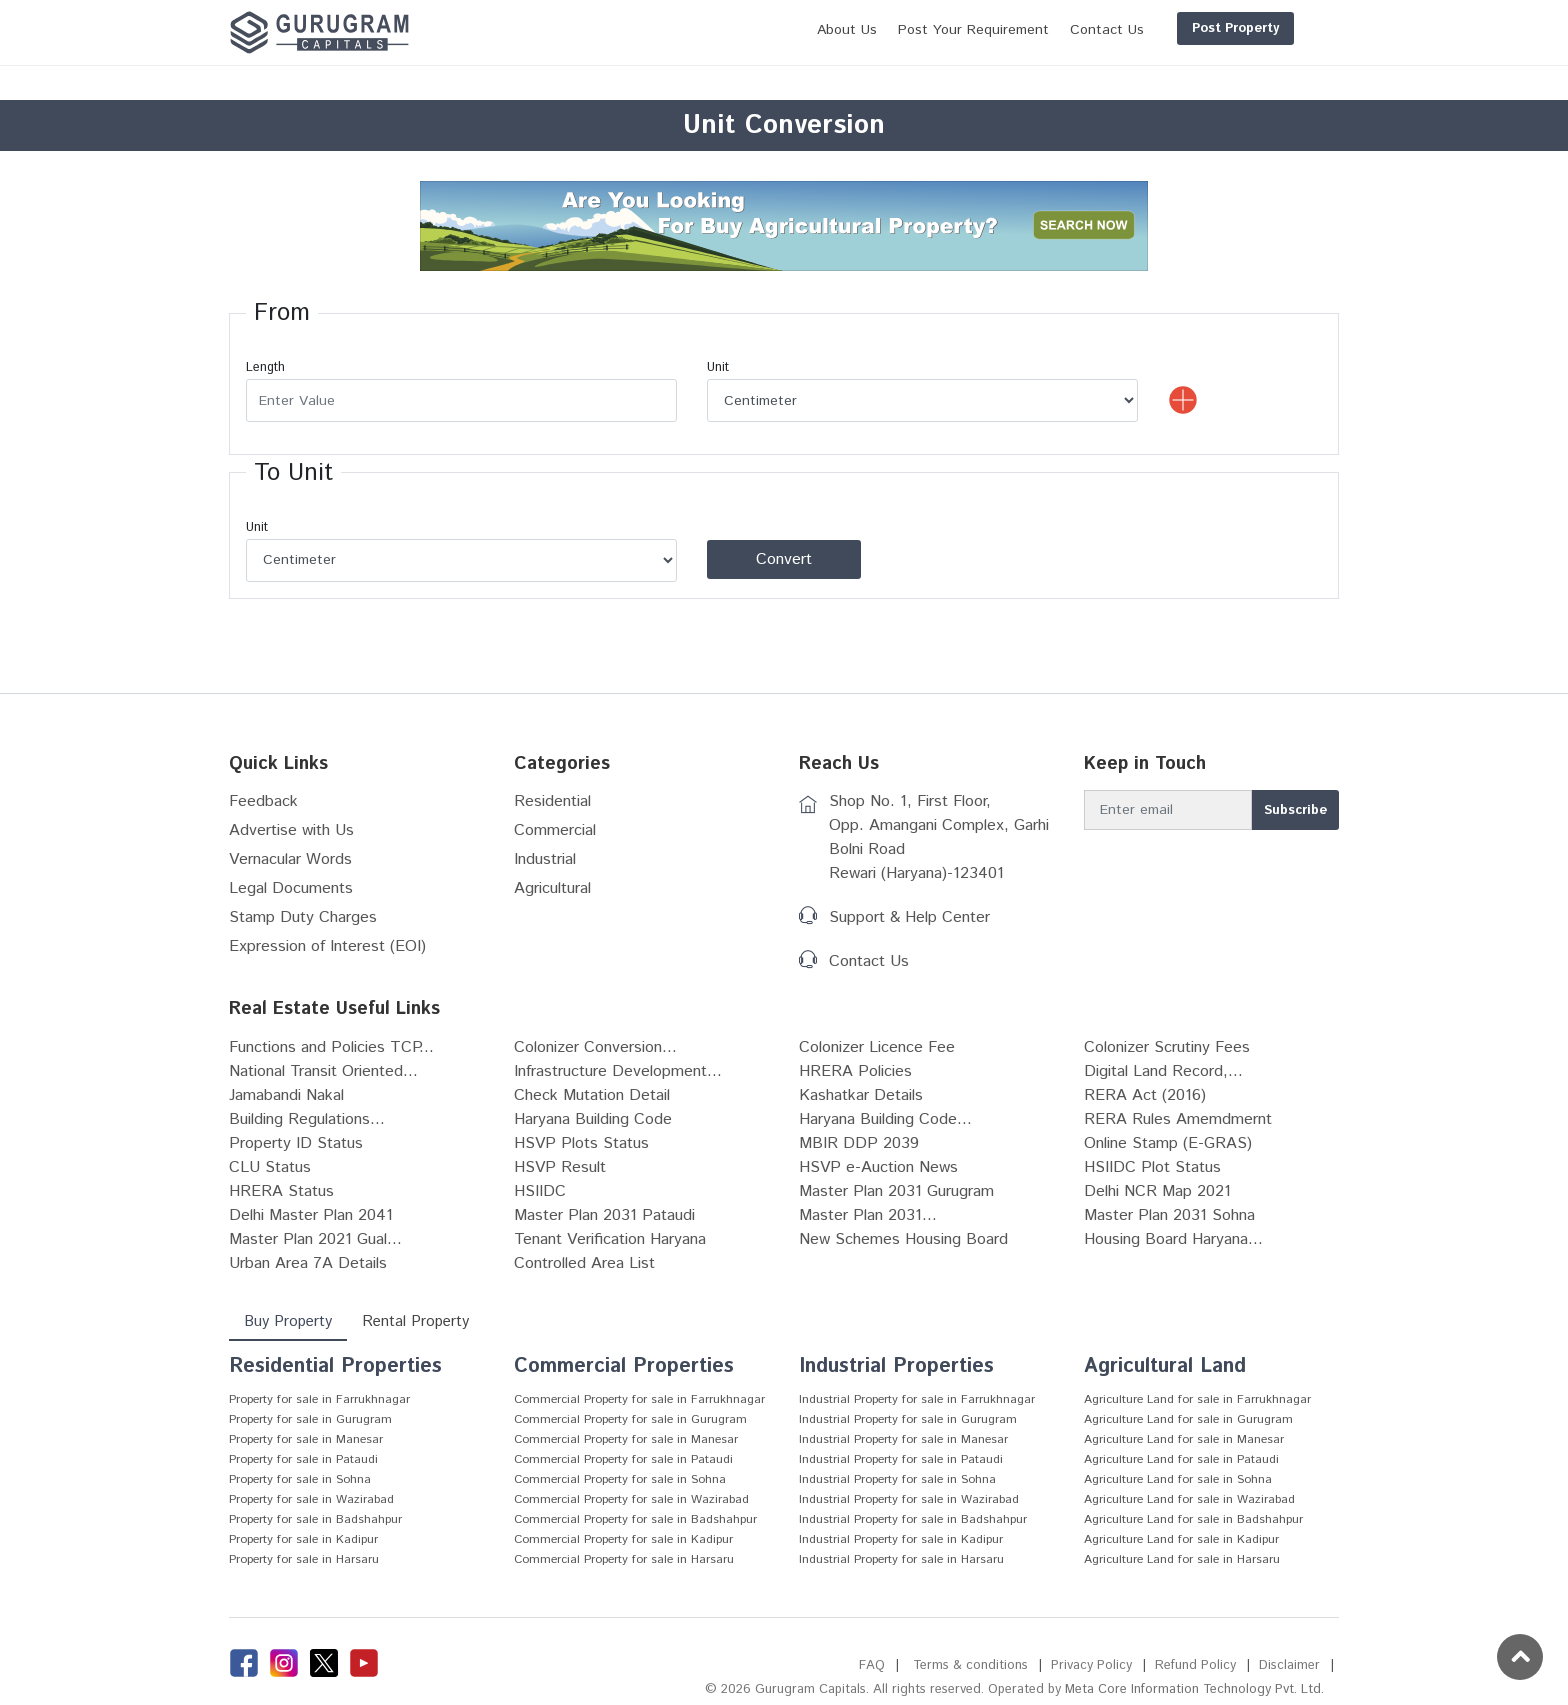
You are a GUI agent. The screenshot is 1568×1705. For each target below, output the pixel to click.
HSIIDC (540, 1191)
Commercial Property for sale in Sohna (620, 1479)
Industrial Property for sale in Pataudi (901, 1459)
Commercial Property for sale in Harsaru (624, 1559)
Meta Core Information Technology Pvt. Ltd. (1194, 1689)
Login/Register (1276, 28)
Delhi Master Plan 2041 (311, 1215)
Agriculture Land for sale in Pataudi (1181, 1459)
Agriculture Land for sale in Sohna (1178, 1479)
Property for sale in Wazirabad (311, 1499)
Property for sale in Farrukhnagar (319, 1399)
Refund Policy (1195, 1665)
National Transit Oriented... (323, 1071)
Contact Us (869, 961)
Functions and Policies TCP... (331, 1047)
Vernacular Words (290, 859)
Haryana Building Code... (885, 1119)
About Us (751, 30)
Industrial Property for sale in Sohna (897, 1479)
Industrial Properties (896, 1366)
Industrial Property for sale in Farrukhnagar (917, 1399)
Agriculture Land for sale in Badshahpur (1193, 1519)
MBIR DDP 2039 (859, 1143)
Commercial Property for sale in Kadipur (623, 1539)
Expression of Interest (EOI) (327, 946)
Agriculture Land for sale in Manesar (1184, 1439)
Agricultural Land (1165, 1366)
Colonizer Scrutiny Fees (1167, 1047)
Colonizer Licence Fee (877, 1047)
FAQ (872, 1665)
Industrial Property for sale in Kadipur (901, 1539)
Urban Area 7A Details (308, 1263)
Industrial (545, 859)
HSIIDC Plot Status (1152, 1167)
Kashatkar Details (861, 1095)
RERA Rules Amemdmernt (1178, 1119)
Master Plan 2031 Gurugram (896, 1191)
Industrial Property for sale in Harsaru (901, 1559)
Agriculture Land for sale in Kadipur (1181, 1539)
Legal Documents (291, 888)
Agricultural (552, 888)
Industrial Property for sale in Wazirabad (909, 1499)
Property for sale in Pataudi (303, 1459)
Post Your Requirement (877, 30)
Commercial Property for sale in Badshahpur (635, 1519)
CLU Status (270, 1167)
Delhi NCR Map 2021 (1157, 1191)
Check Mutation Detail (592, 1095)
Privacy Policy (1091, 1665)
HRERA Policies (855, 1071)
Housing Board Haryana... (1173, 1239)
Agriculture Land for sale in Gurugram (1188, 1419)
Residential (552, 801)
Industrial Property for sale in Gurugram (908, 1419)
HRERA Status (281, 1191)
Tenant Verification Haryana (610, 1239)
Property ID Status (296, 1143)
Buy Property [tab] (288, 1321)
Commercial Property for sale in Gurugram (630, 1419)
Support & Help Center (909, 917)
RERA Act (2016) (1145, 1095)
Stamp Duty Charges (303, 917)
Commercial (555, 830)
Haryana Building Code (593, 1119)
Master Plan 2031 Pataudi (604, 1215)
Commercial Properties (624, 1366)
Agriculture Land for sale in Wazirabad (1189, 1499)
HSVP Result (560, 1167)
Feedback (263, 801)
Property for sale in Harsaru (304, 1559)
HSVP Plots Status (581, 1143)
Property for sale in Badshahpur (315, 1519)
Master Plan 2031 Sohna (1169, 1215)
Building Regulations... (307, 1119)
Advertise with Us (291, 830)
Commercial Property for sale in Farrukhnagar (639, 1399)
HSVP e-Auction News (878, 1167)
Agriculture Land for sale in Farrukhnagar (1197, 1399)
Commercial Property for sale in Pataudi (623, 1459)
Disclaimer (1289, 1665)
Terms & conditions (970, 1665)
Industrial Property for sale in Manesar (903, 1439)
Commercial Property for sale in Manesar (626, 1439)
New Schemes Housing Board (903, 1239)
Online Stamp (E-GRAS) (1168, 1143)
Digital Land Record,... (1163, 1071)
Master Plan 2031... (868, 1215)
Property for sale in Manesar (306, 1439)
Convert (784, 559)
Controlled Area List (584, 1263)
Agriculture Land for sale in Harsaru (1182, 1559)
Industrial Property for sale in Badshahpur (913, 1519)
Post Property (1139, 28)
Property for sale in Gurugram (310, 1419)
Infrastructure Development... (618, 1071)
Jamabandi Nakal (286, 1095)
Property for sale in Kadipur (303, 1539)
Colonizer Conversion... (595, 1047)
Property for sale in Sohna (300, 1479)
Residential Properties (335, 1366)
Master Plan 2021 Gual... (315, 1239)
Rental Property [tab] (415, 1321)
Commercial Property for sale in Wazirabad (631, 1499)
